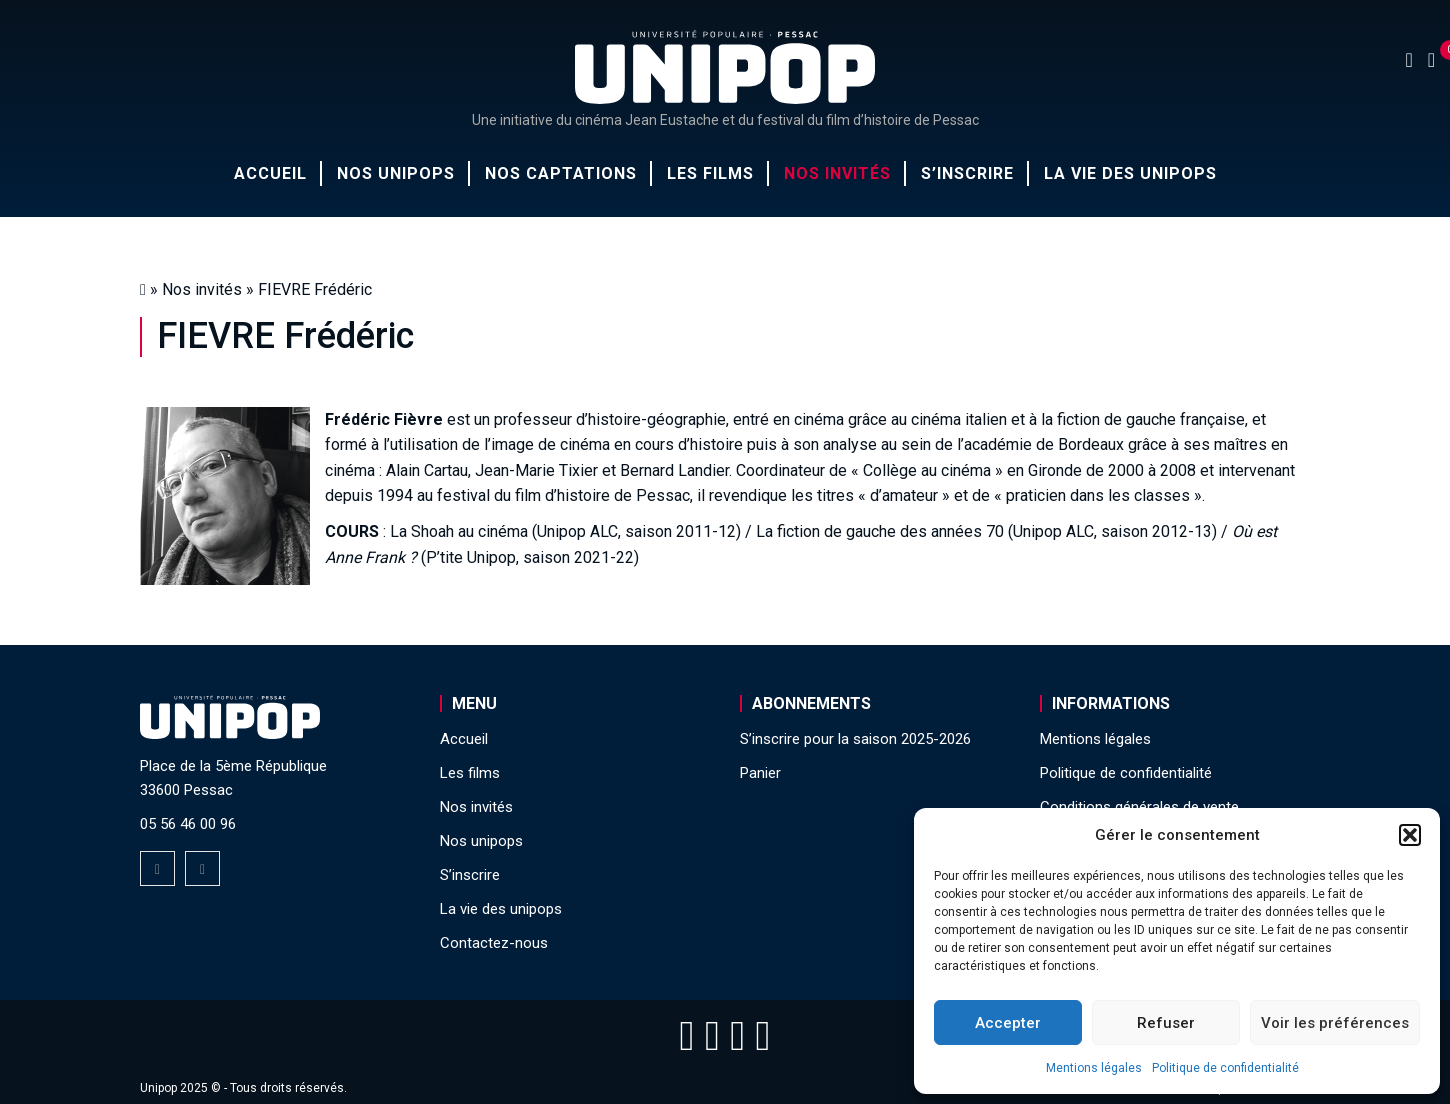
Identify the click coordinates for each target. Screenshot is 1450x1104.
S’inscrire (967, 173)
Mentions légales (1094, 1068)
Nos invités (837, 173)
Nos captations (561, 173)
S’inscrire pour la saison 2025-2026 (855, 739)
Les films (710, 173)
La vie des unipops (1130, 173)
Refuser (1166, 1023)
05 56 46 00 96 (188, 824)
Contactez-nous (494, 943)
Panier (760, 773)
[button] (1410, 835)
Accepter (1008, 1023)
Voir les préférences (1335, 1023)
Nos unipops (396, 173)
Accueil (270, 173)
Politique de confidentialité (1225, 1068)
